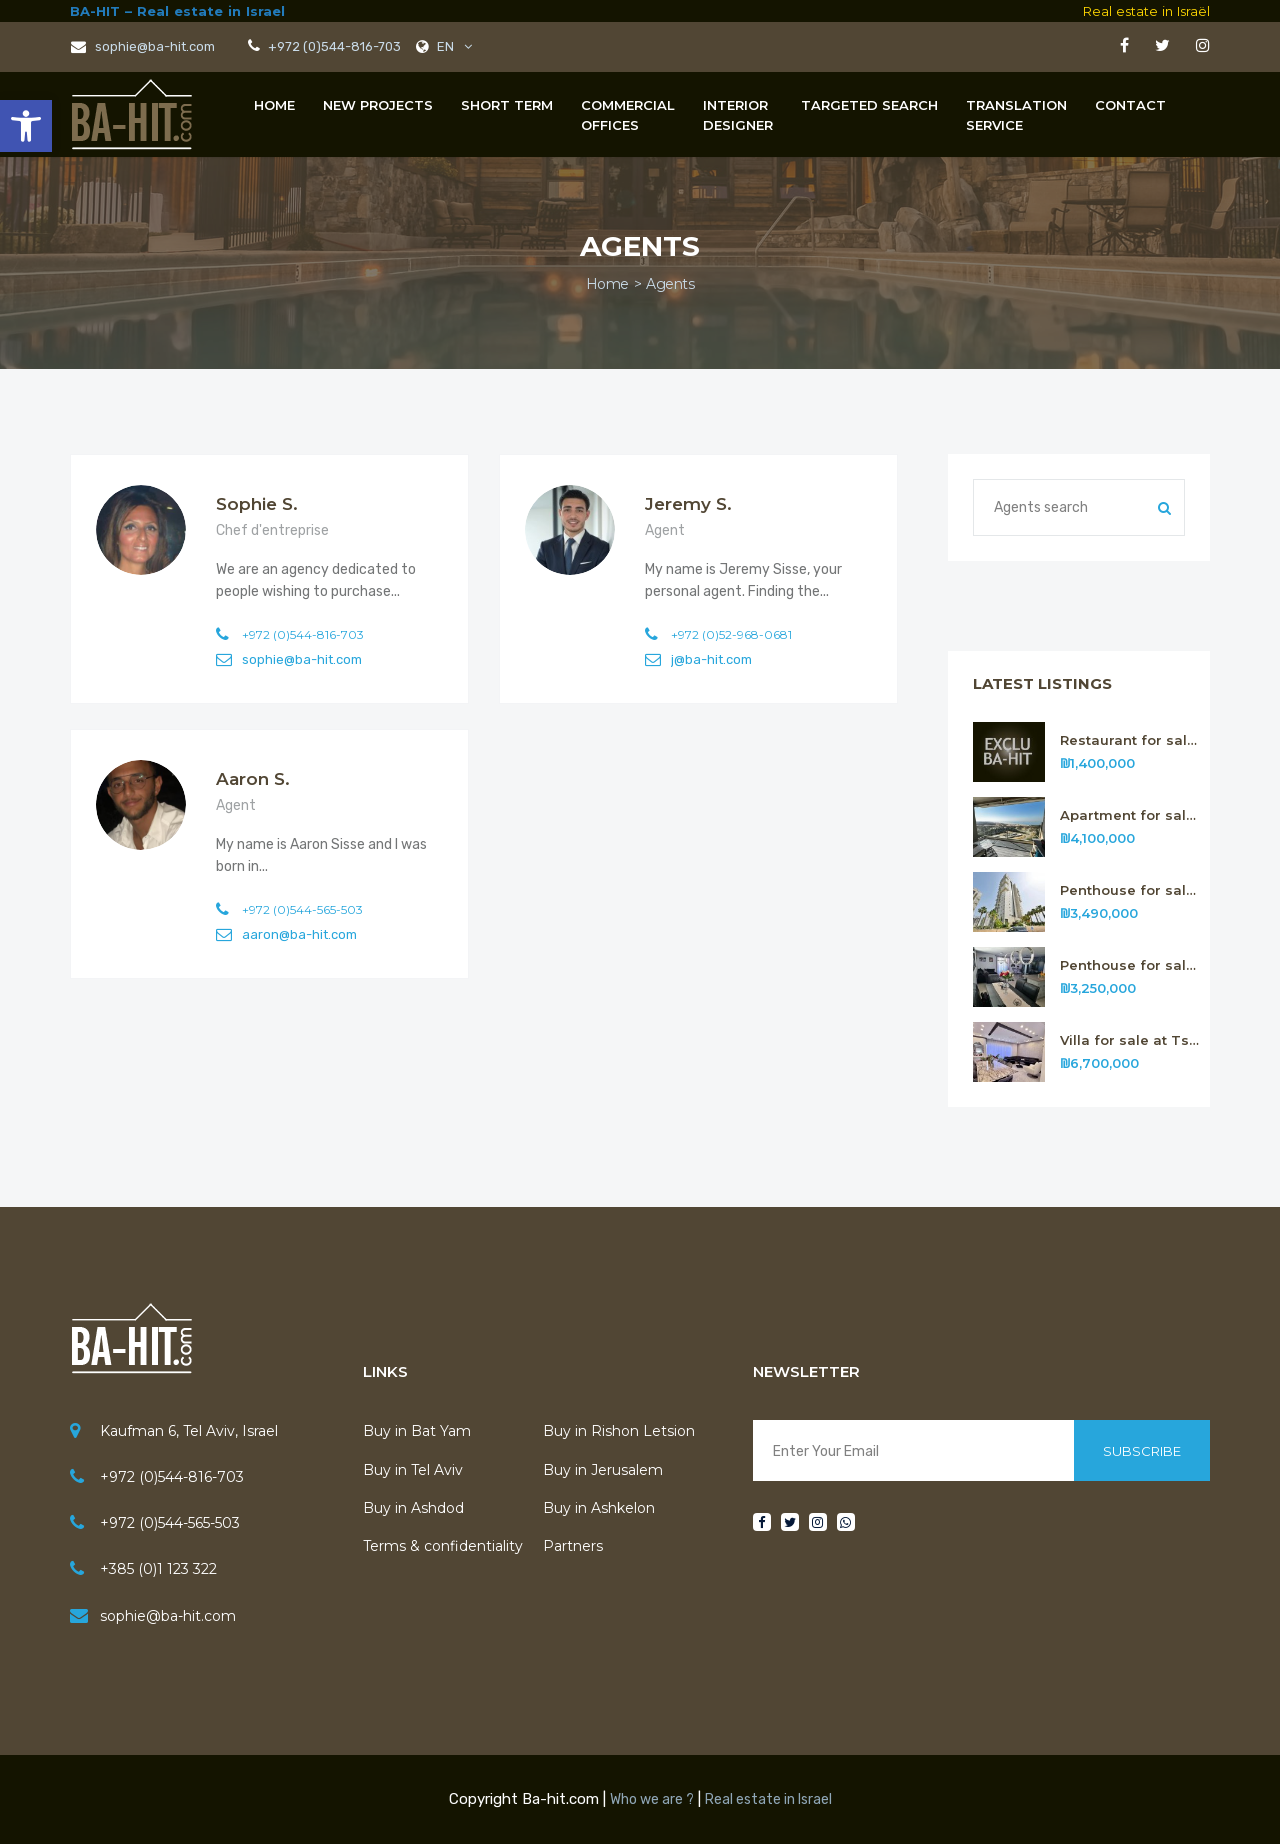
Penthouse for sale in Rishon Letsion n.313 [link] (1130, 965)
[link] (26, 126)
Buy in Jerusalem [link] (603, 1470)
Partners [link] (573, 1546)
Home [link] (274, 105)
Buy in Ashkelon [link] (599, 1508)
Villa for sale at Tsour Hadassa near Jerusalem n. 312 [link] (1130, 1040)
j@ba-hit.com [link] (711, 659)
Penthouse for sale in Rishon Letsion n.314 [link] (1130, 890)
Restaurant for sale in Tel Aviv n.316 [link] (1130, 740)
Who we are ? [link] (652, 1799)
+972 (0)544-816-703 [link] (333, 46)
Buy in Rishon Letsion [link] (619, 1431)
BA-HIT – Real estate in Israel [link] (177, 11)
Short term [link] (507, 105)
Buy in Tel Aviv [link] (413, 1470)
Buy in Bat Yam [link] (417, 1431)
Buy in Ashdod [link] (413, 1508)
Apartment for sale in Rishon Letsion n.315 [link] (1130, 815)
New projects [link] (378, 105)
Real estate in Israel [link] (768, 1799)
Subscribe (1142, 1451)
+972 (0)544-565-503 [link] (170, 1523)
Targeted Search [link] (869, 105)
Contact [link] (1130, 105)
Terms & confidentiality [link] (443, 1546)
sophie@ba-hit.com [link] (143, 46)
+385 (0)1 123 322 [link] (158, 1569)
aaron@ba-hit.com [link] (299, 934)
